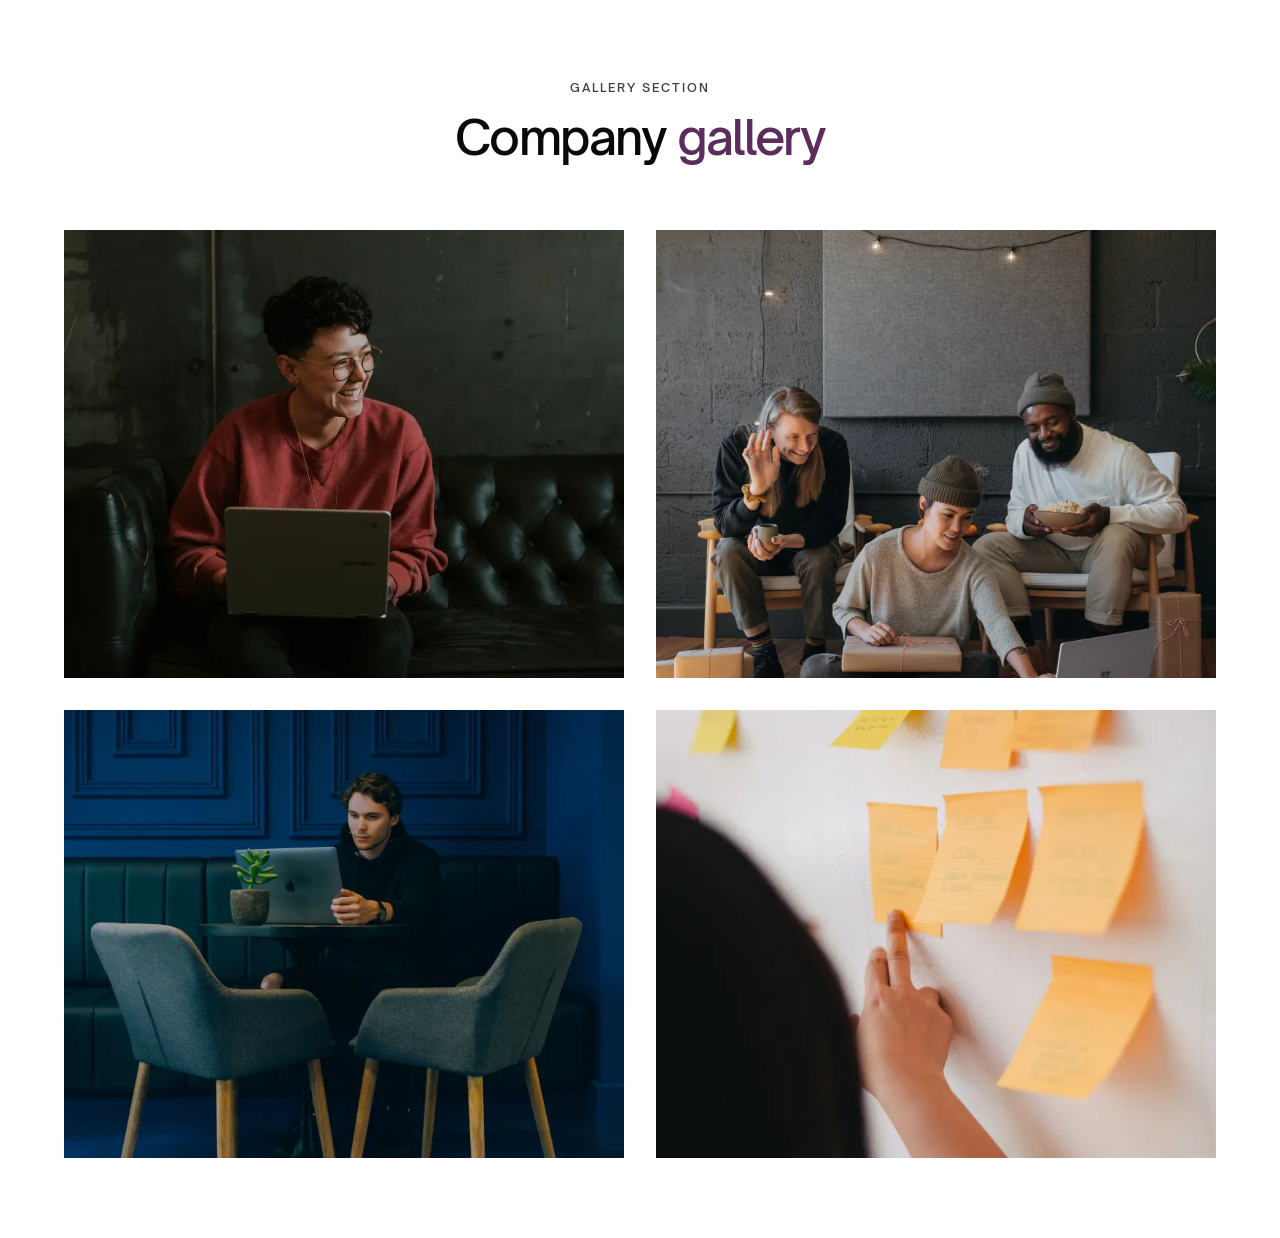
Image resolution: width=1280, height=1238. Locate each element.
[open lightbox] (344, 454)
